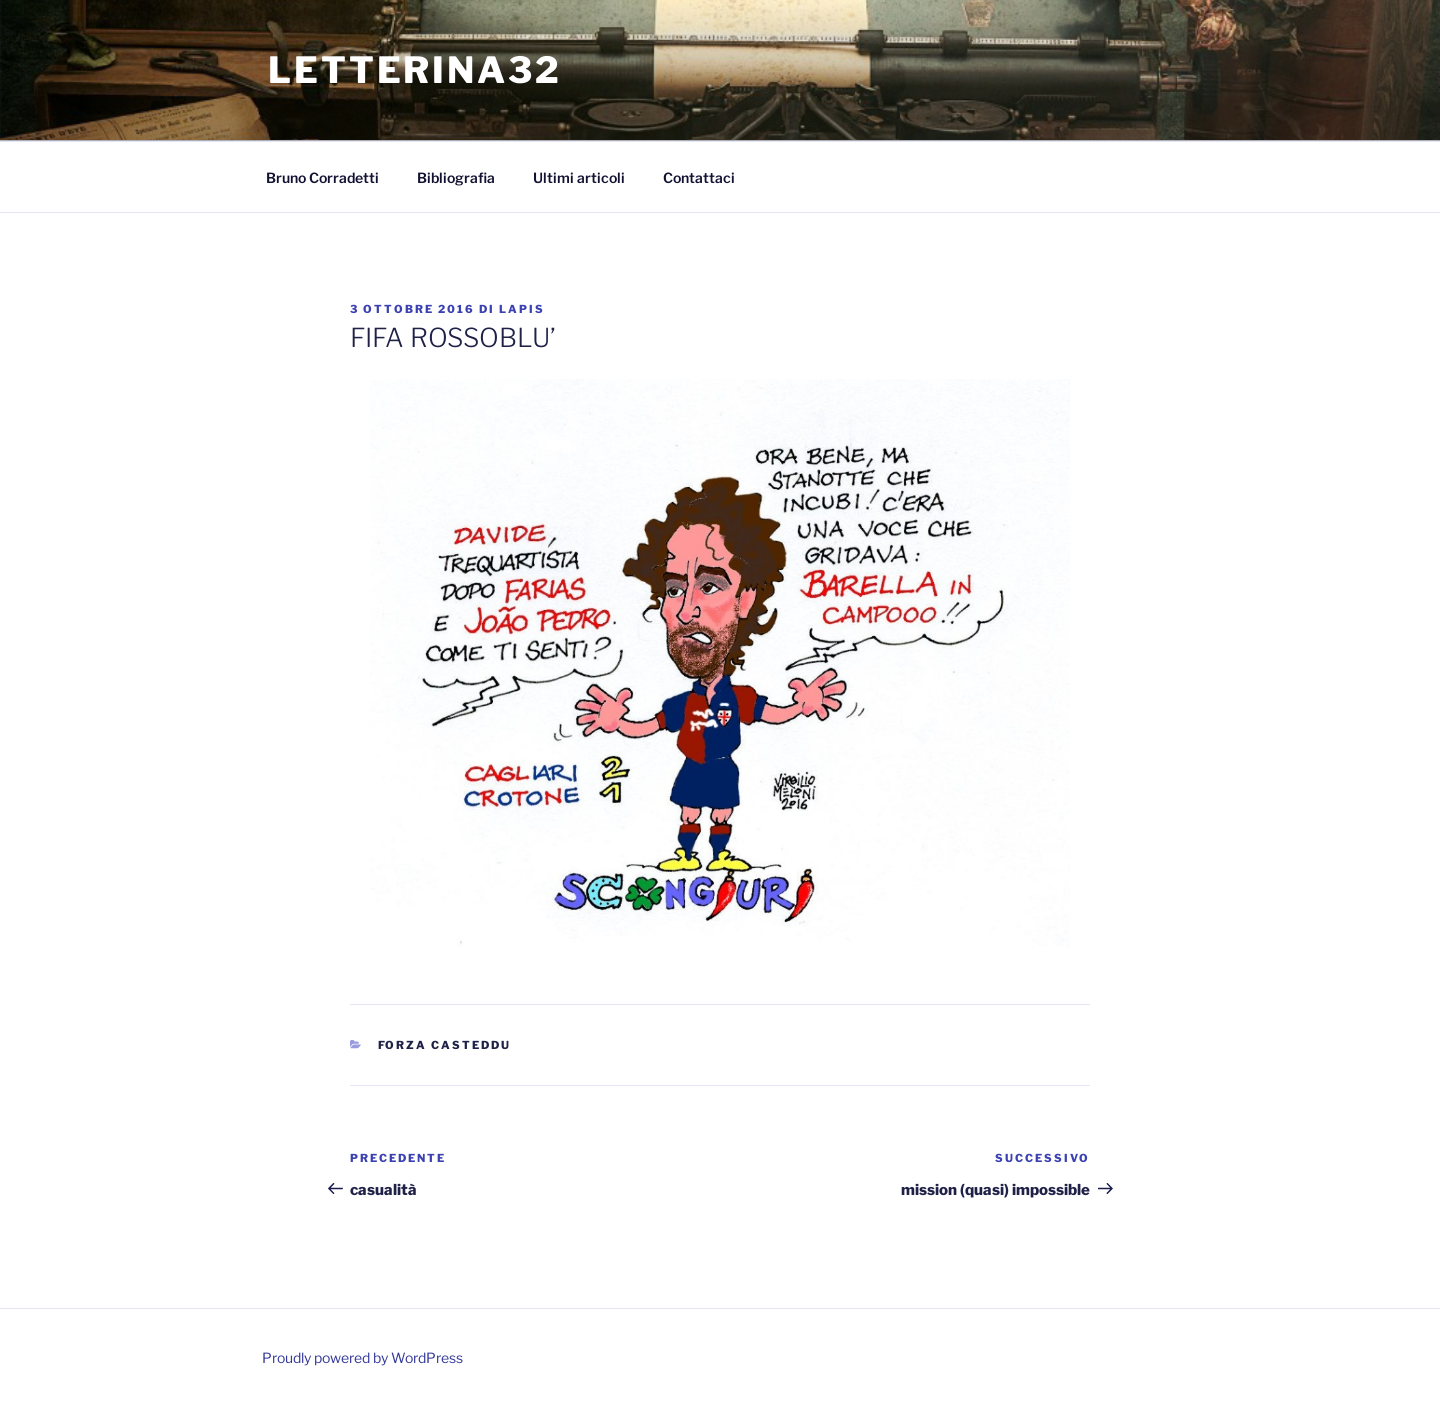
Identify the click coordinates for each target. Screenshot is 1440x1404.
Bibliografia (456, 177)
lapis (522, 309)
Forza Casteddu (445, 1045)
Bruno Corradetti (322, 177)
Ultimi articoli (579, 177)
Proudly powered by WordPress (362, 1357)
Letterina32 (415, 70)
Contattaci (699, 177)
